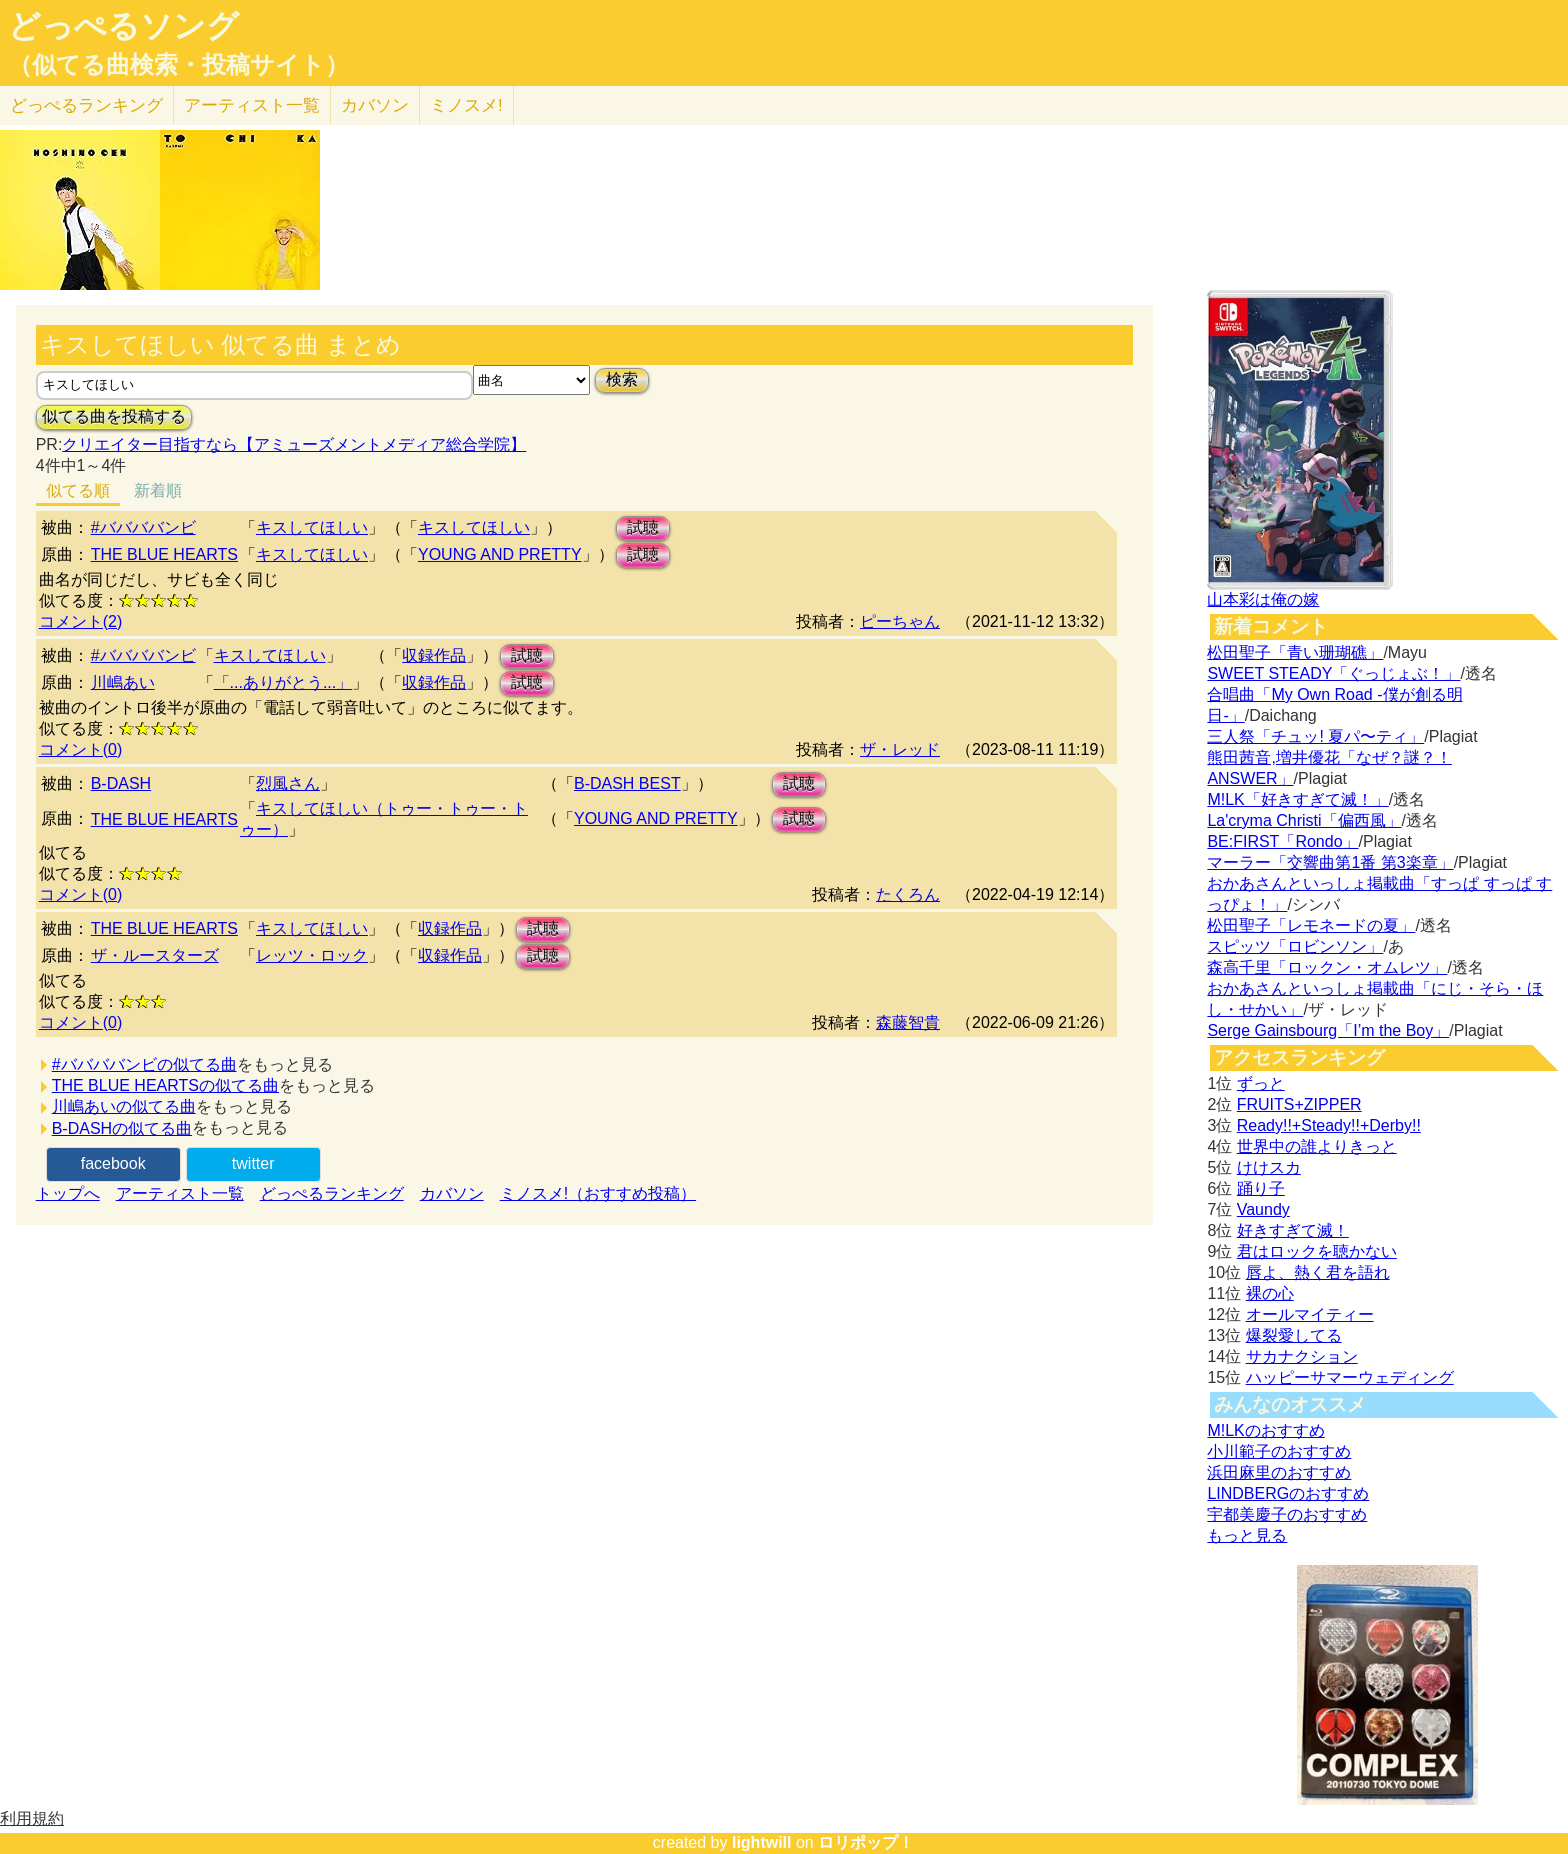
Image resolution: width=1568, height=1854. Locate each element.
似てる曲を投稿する (114, 416)
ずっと (1261, 1083)
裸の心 (1270, 1293)
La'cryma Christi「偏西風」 (1304, 820)
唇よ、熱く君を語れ (1318, 1272)
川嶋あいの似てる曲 (124, 1106)
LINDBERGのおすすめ (1288, 1493)
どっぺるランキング (332, 1193)
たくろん (908, 894)
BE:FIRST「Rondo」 (1282, 841)
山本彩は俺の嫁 (1263, 599)
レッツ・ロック (312, 955)
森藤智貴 (908, 1022)
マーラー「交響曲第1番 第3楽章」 (1330, 862)
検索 (622, 379)
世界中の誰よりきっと (1317, 1146)
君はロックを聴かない (1317, 1251)
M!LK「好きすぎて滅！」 (1297, 799)
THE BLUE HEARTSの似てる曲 (165, 1085)
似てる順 (78, 490)
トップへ (68, 1193)
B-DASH (121, 783)
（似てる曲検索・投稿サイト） (178, 65)
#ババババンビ (143, 527)
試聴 (643, 527)
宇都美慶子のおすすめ (1287, 1514)
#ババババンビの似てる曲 (144, 1064)
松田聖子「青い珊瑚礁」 (1295, 652)
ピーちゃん (900, 621)
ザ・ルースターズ (155, 955)
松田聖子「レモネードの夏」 (1311, 925)
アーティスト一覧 (180, 1193)
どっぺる (86, 105)
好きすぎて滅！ (1293, 1230)
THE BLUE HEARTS (164, 554)
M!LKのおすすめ (1265, 1430)
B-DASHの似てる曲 (122, 1128)
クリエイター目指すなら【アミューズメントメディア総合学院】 (294, 444)
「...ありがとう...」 (283, 682)
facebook (113, 1163)
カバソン (375, 105)
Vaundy (1263, 1209)
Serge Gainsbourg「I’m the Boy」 (1328, 1030)
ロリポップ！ (866, 1842)
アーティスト (252, 105)
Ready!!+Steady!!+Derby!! (1329, 1125)
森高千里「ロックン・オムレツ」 (1327, 967)
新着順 (158, 490)
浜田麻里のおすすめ (1279, 1472)
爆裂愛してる (1294, 1335)
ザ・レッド (900, 749)
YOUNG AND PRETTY (500, 554)
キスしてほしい (312, 527)
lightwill (762, 1842)
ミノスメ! (466, 105)
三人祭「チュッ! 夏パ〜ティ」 (1315, 736)
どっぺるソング (123, 26)
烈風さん (288, 783)
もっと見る (1247, 1535)
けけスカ (1269, 1167)
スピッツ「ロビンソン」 (1295, 946)
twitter (253, 1163)
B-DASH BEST (627, 783)
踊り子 (1261, 1188)
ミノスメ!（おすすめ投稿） (598, 1193)
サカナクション (1302, 1356)
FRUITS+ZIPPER (1299, 1104)
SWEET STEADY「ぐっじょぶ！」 (1333, 673)
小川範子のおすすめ (1279, 1451)
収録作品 (434, 655)
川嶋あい (123, 682)
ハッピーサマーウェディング (1350, 1377)
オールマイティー (1310, 1314)
